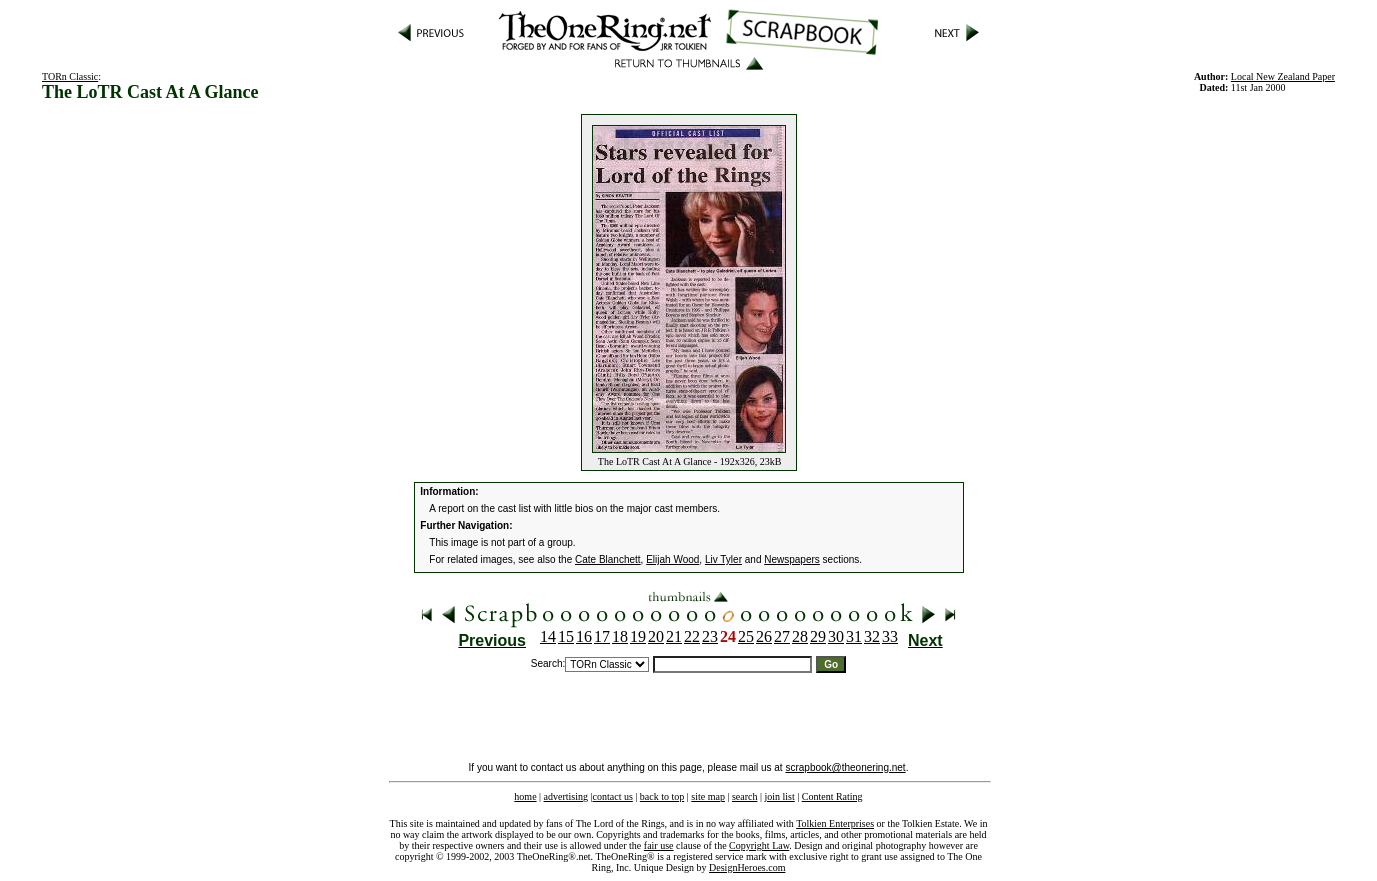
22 (692, 636)
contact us (613, 796)
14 (548, 636)
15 (566, 636)
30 (836, 636)
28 (800, 636)
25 (746, 636)
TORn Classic (70, 76)
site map (708, 796)
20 (656, 636)
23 (710, 636)
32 (872, 636)
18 (620, 636)
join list (779, 796)
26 (764, 636)
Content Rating (832, 796)
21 (674, 636)
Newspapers (792, 559)
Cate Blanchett (608, 559)
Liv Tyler (723, 559)
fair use (659, 845)
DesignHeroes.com (747, 867)
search (745, 796)
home (525, 796)
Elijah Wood (672, 559)
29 (818, 636)
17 (602, 636)
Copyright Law (759, 845)
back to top (662, 796)
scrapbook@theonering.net (845, 767)
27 (782, 636)
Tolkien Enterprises (835, 823)
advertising (566, 796)
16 (584, 636)
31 (854, 636)
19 (638, 636)
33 (890, 636)
